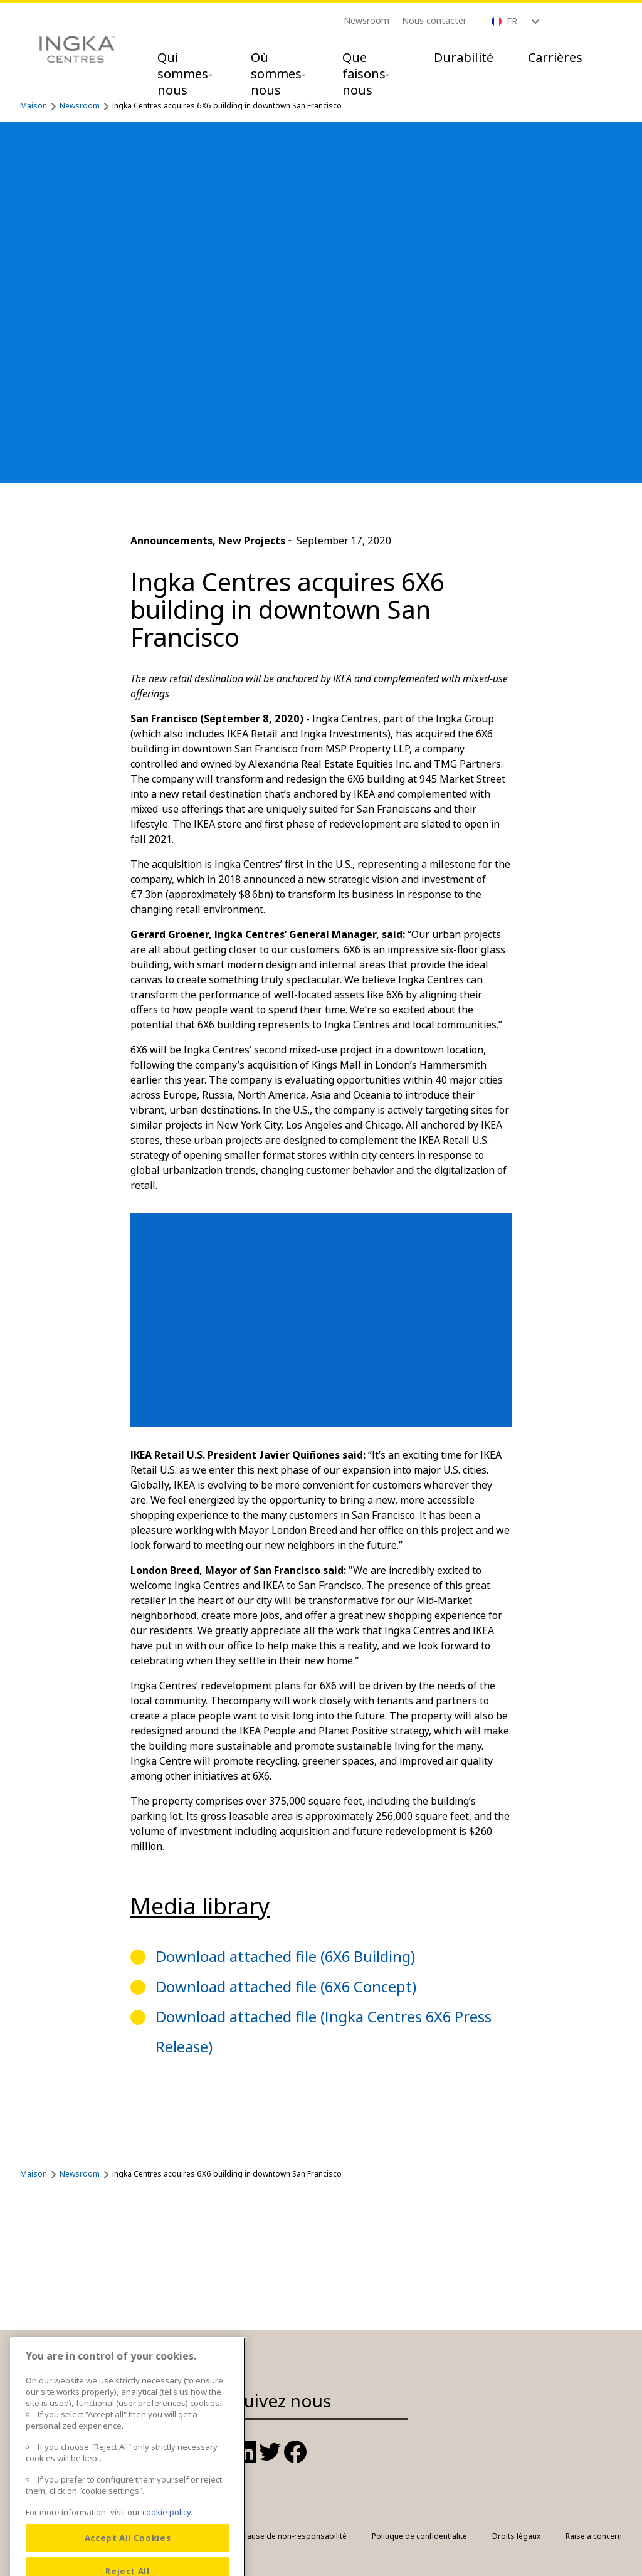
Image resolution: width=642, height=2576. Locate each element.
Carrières (555, 57)
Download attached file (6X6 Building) (285, 1956)
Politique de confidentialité (419, 2536)
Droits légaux (516, 2536)
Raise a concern (594, 2536)
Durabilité (463, 57)
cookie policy (166, 2542)
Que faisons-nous (366, 73)
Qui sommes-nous (185, 73)
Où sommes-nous (278, 73)
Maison (33, 105)
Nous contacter (434, 20)
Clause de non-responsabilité (293, 2536)
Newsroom (366, 20)
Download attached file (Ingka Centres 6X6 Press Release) (323, 2031)
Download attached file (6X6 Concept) (285, 1986)
